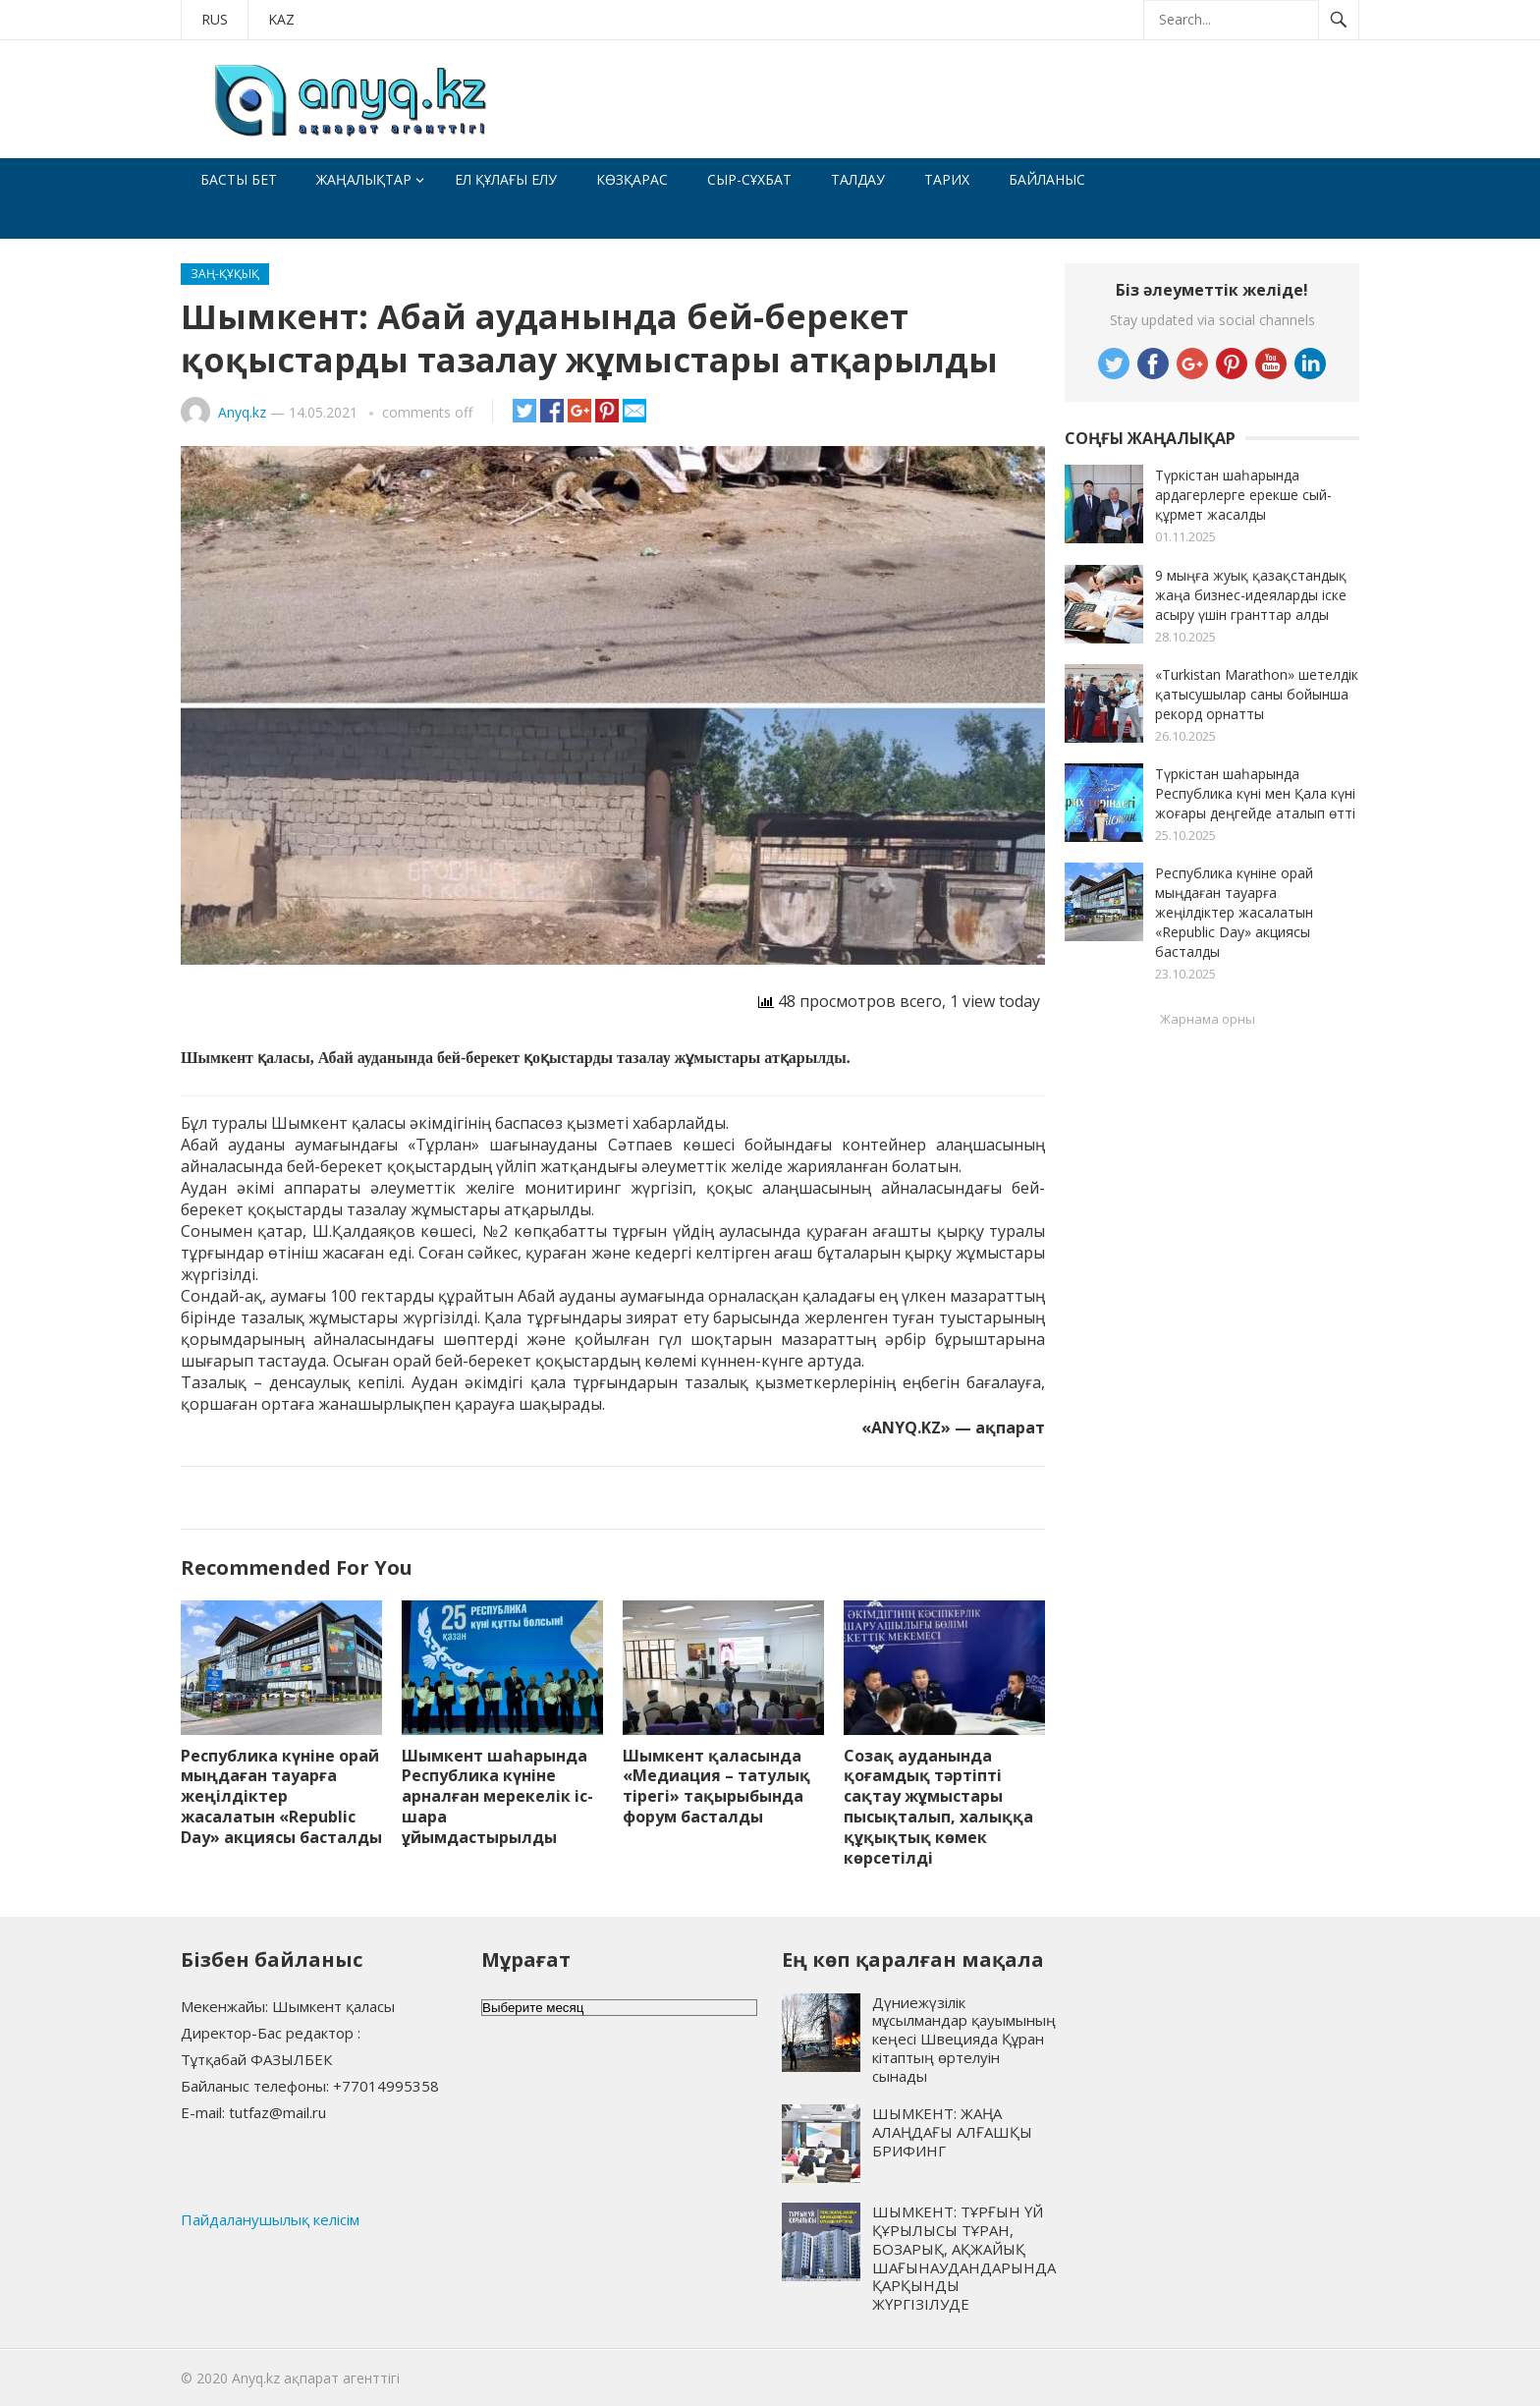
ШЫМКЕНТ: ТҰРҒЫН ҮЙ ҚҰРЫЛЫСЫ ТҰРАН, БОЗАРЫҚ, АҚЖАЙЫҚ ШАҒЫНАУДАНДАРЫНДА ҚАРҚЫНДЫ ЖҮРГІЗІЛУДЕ (964, 2258)
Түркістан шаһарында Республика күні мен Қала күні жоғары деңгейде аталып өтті (1255, 793)
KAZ (281, 19)
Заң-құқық (225, 273)
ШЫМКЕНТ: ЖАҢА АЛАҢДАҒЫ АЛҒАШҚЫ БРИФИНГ (952, 2131)
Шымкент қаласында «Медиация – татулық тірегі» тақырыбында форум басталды (716, 1786)
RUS (214, 19)
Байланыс (1047, 179)
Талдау (858, 179)
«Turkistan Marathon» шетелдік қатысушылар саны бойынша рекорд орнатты (1256, 694)
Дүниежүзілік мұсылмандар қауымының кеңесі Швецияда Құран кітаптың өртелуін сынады (964, 2039)
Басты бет (238, 179)
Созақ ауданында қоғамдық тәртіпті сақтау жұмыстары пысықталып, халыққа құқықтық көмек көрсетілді (938, 1807)
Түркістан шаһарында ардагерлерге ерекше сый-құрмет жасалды (1243, 495)
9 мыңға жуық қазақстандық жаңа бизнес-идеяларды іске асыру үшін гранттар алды (1251, 595)
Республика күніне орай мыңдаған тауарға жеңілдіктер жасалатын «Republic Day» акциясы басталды (281, 1796)
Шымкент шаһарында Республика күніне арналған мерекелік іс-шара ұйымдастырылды (497, 1796)
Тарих (946, 179)
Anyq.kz (242, 412)
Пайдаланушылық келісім (270, 2219)
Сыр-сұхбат (749, 179)
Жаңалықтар (364, 179)
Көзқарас (632, 179)
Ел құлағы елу (506, 179)
